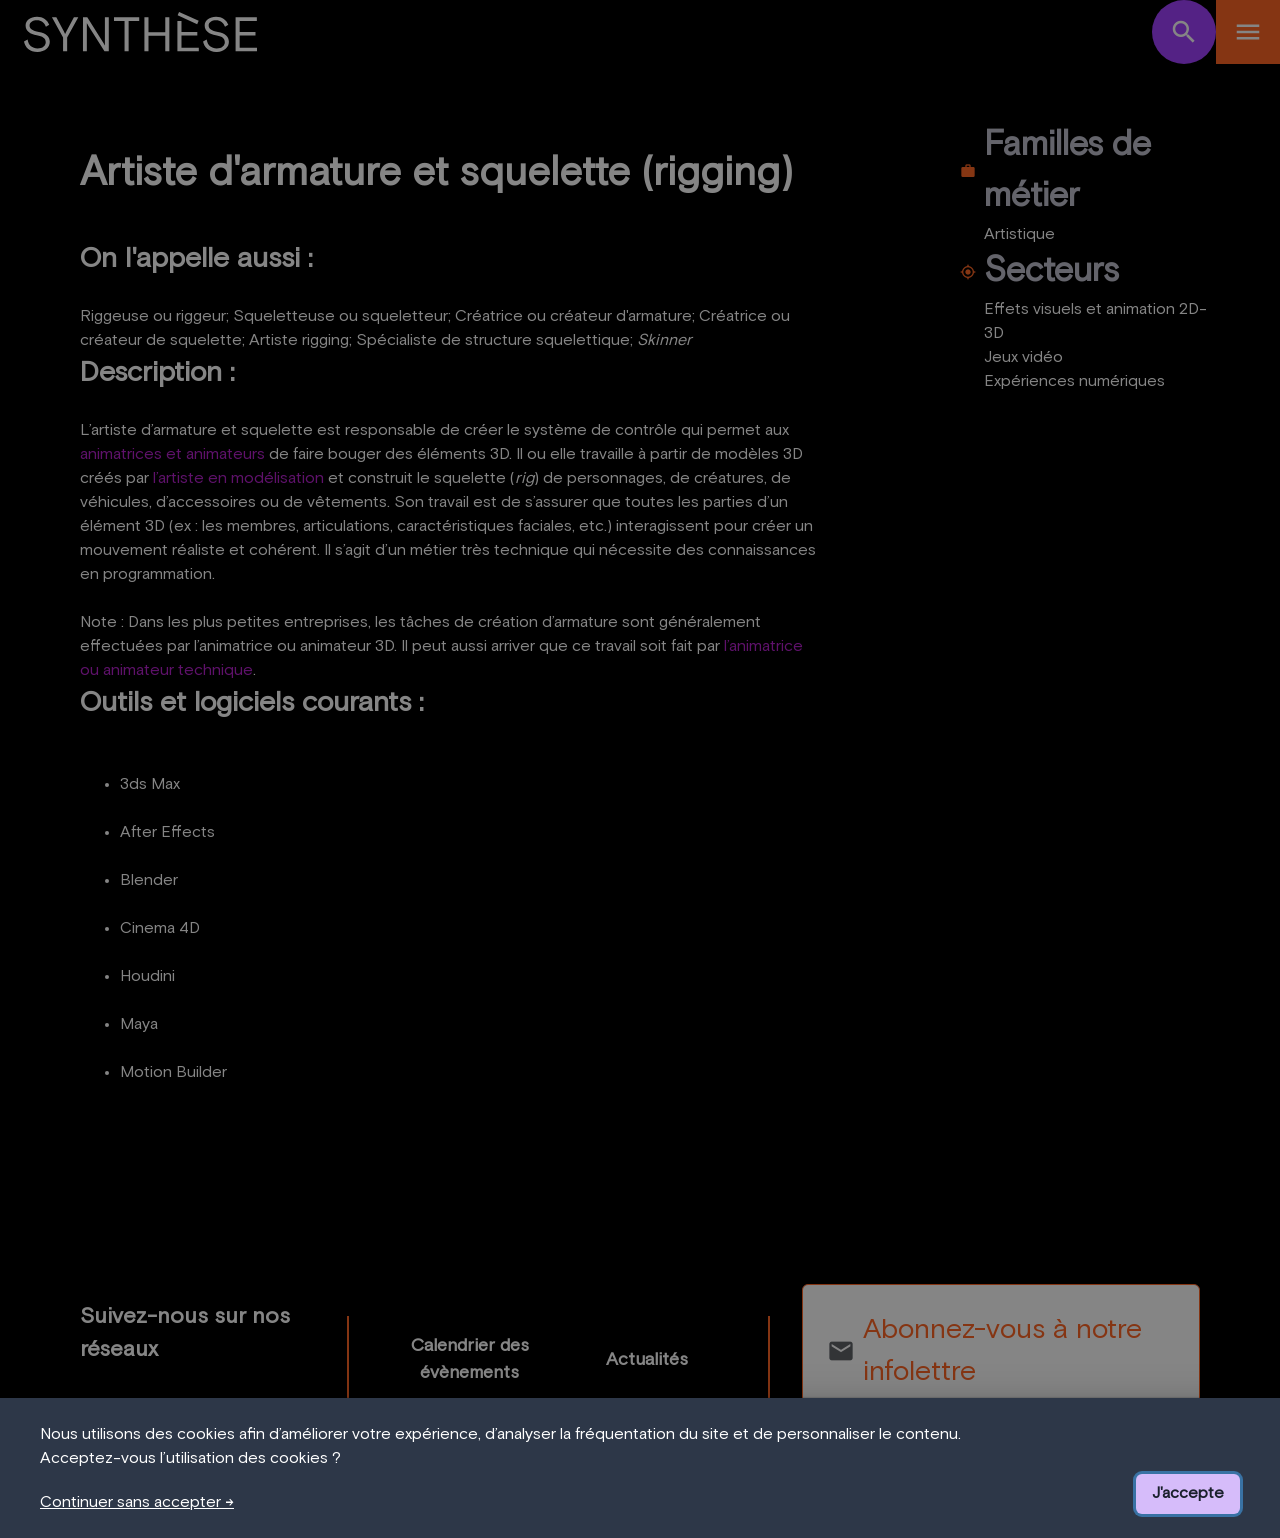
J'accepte (1188, 1493)
